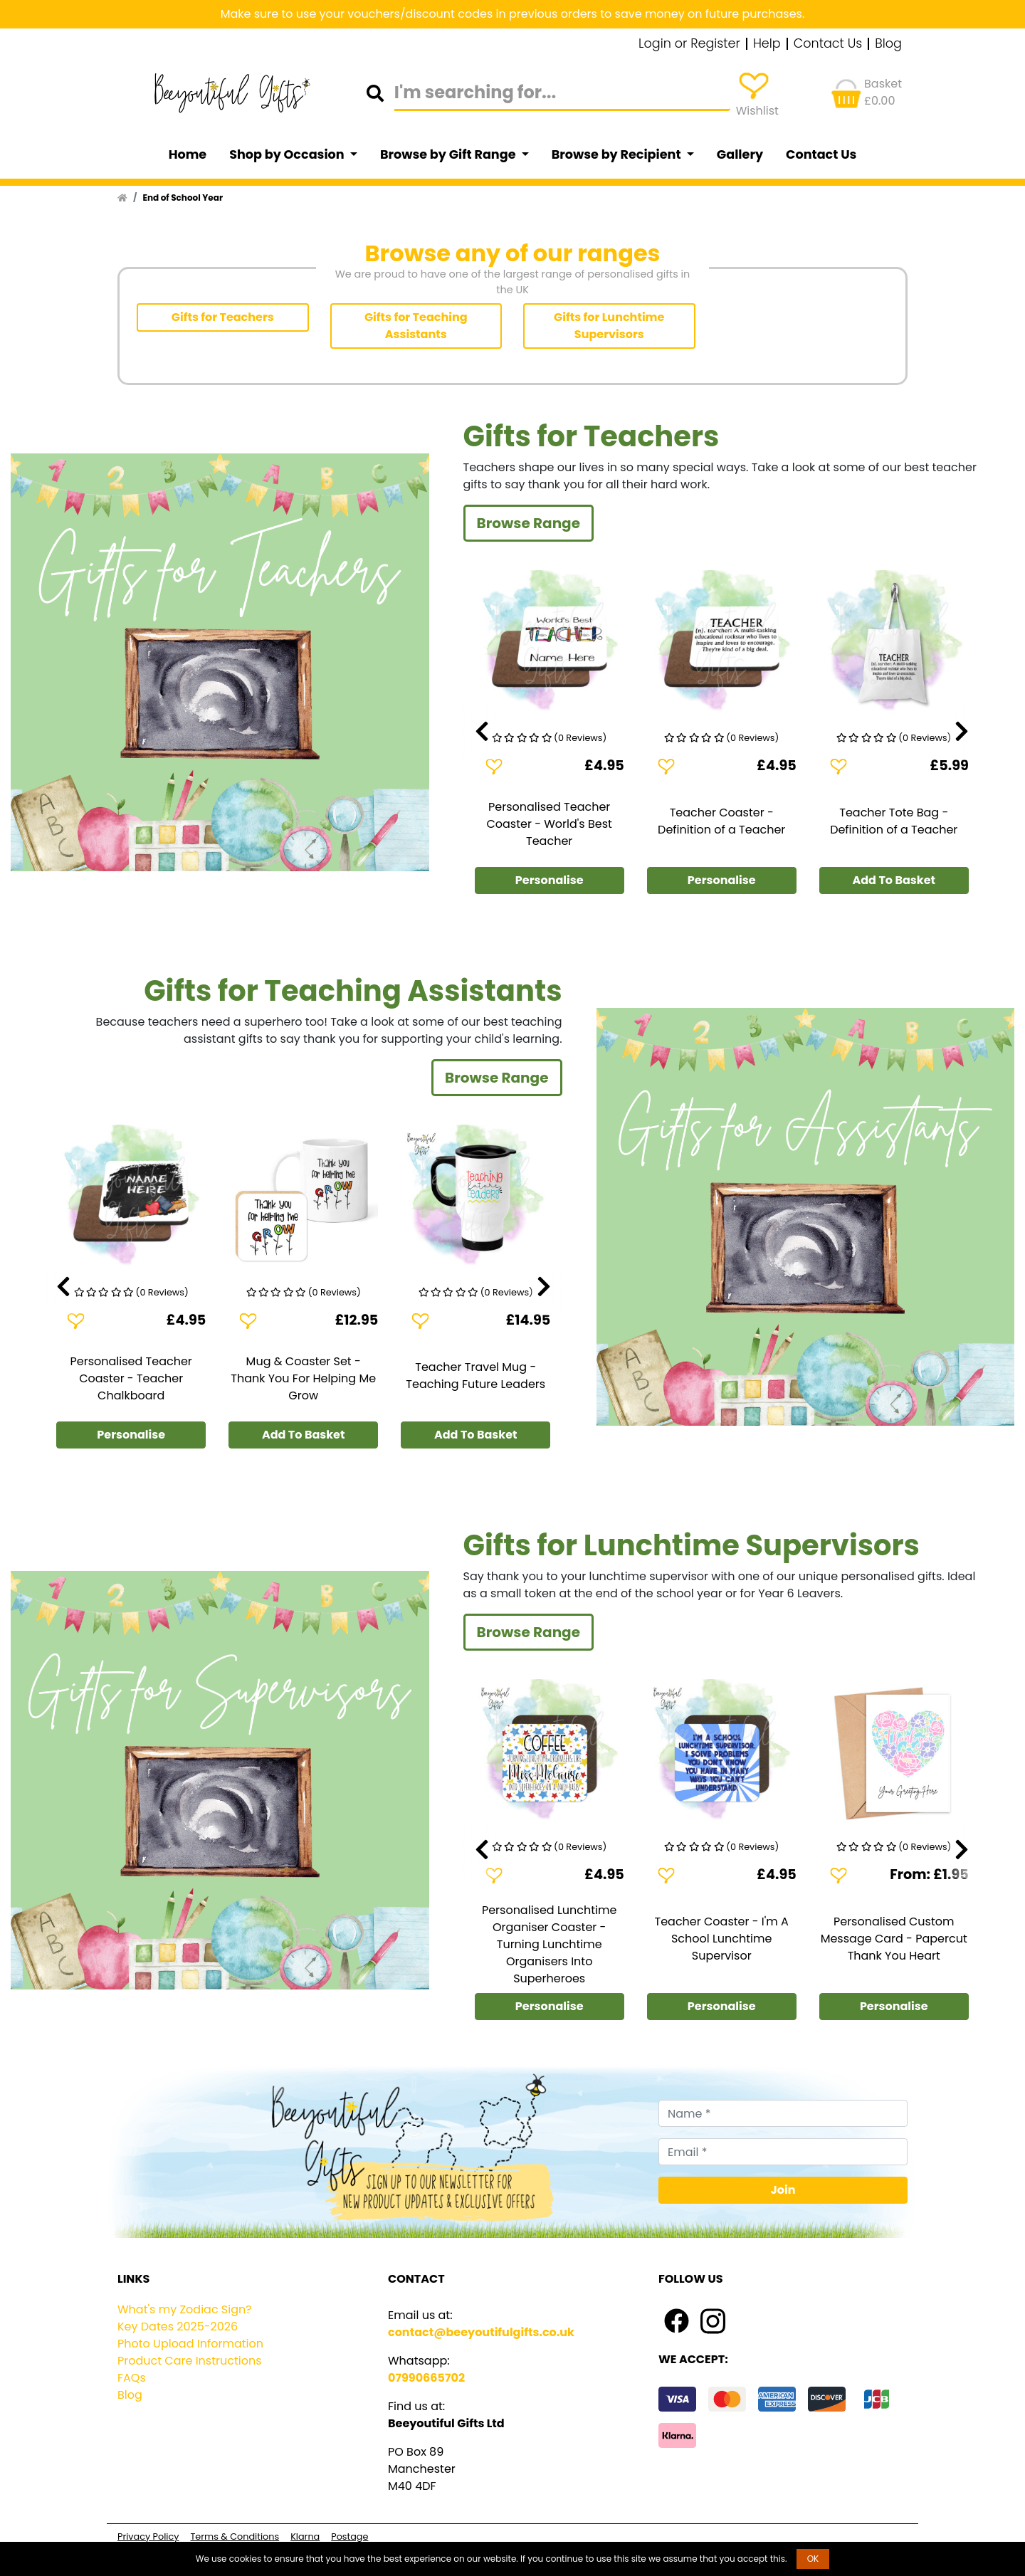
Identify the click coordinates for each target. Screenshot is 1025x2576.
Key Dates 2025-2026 (177, 2326)
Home (188, 154)
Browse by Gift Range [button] (449, 154)
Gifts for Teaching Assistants (416, 325)
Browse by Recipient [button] (618, 154)
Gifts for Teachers (223, 317)
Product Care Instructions (189, 2360)
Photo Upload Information (190, 2343)
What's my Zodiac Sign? (184, 2309)
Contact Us (828, 44)
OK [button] (813, 2559)
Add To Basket (893, 880)
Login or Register (689, 44)
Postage (349, 2536)
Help (767, 44)
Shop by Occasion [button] (288, 154)
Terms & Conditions (234, 2536)
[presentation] (481, 731)
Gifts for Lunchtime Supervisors (609, 325)
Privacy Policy (148, 2536)
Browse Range (529, 523)
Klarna (305, 2536)
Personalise (549, 880)
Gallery (740, 154)
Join (783, 2190)
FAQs (131, 2378)
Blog (888, 44)
